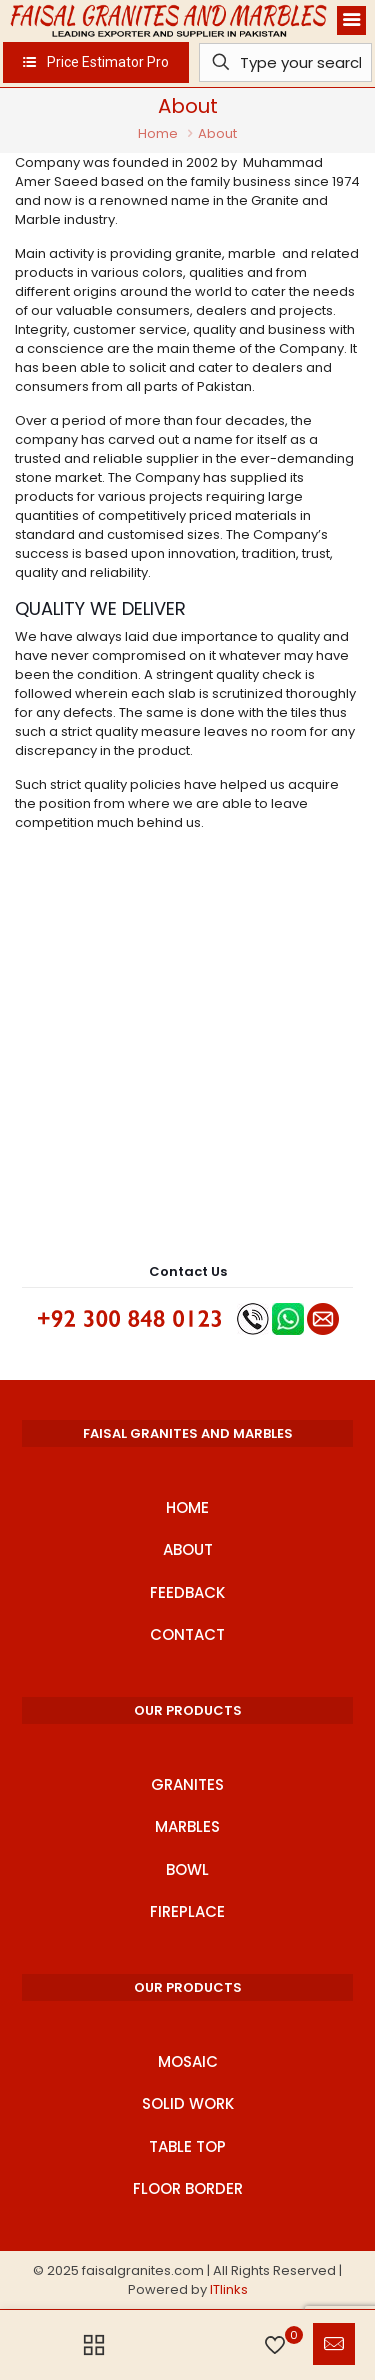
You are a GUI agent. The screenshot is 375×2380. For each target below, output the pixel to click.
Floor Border (188, 2188)
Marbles (187, 1826)
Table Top (187, 2146)
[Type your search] (286, 62)
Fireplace (187, 1911)
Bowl (187, 1869)
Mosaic (188, 2061)
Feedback (187, 1592)
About (188, 1549)
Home (158, 133)
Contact (187, 1634)
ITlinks (229, 2289)
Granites (187, 1784)
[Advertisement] (187, 1049)
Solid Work (188, 2103)
